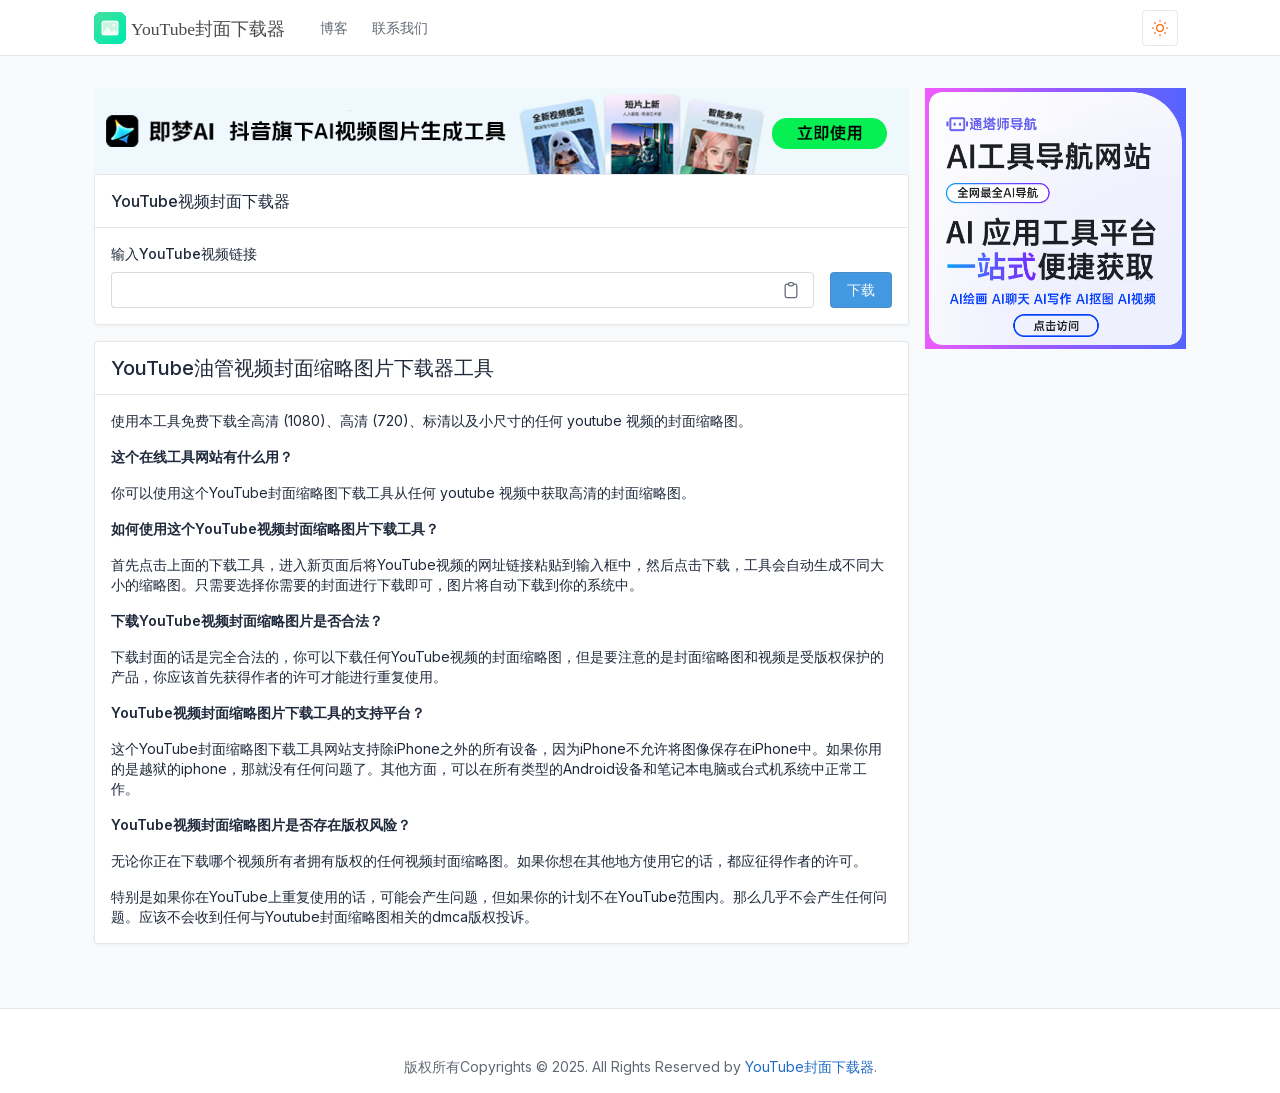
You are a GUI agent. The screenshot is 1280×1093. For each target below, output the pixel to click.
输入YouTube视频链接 (184, 253)
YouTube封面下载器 (809, 1066)
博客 (334, 27)
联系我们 (400, 27)
